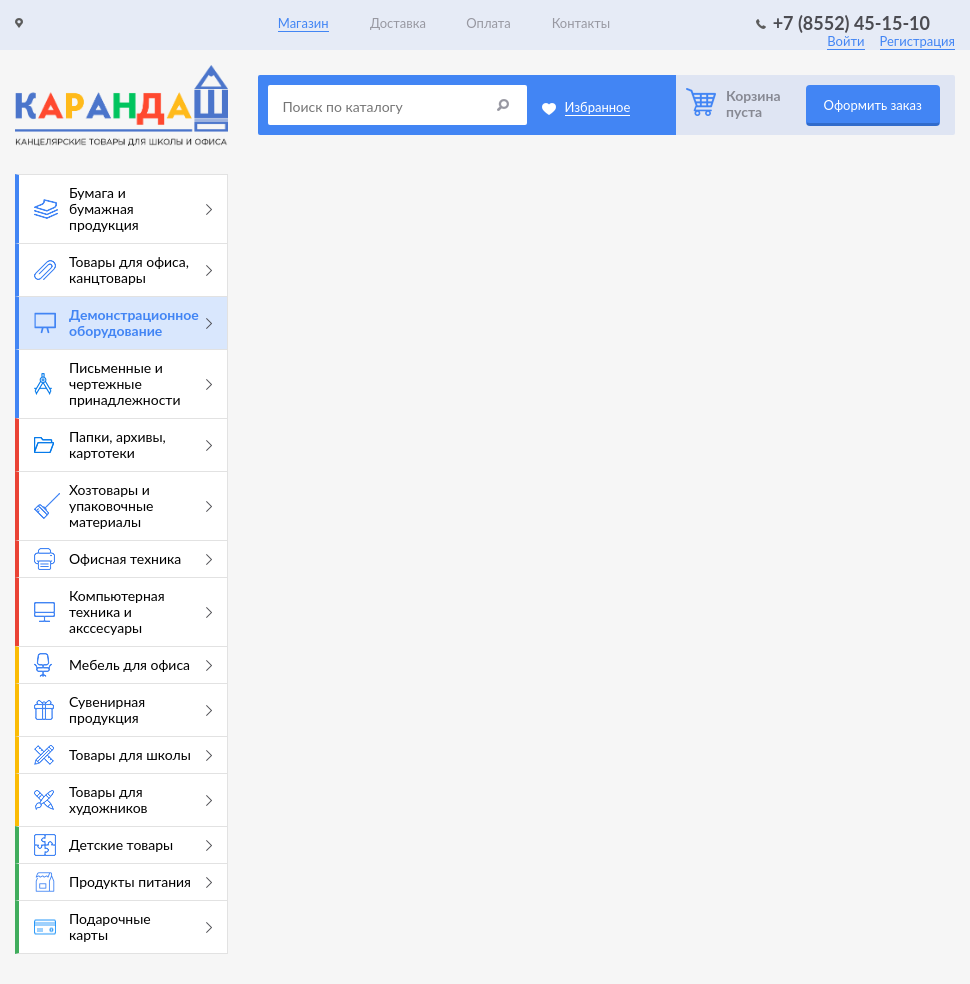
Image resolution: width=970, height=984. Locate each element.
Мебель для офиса (123, 665)
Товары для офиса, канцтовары (123, 269)
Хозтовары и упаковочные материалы (123, 505)
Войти (845, 41)
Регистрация (917, 41)
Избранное (598, 107)
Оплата (488, 23)
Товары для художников (123, 799)
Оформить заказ (873, 105)
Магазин (303, 23)
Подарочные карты (123, 926)
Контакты (581, 23)
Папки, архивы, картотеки (123, 444)
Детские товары (123, 845)
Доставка (398, 23)
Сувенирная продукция (123, 709)
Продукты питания (123, 882)
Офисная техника (123, 559)
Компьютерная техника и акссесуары (123, 611)
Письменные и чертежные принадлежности (123, 383)
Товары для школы (123, 755)
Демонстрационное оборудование (123, 322)
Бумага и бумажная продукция (123, 208)
